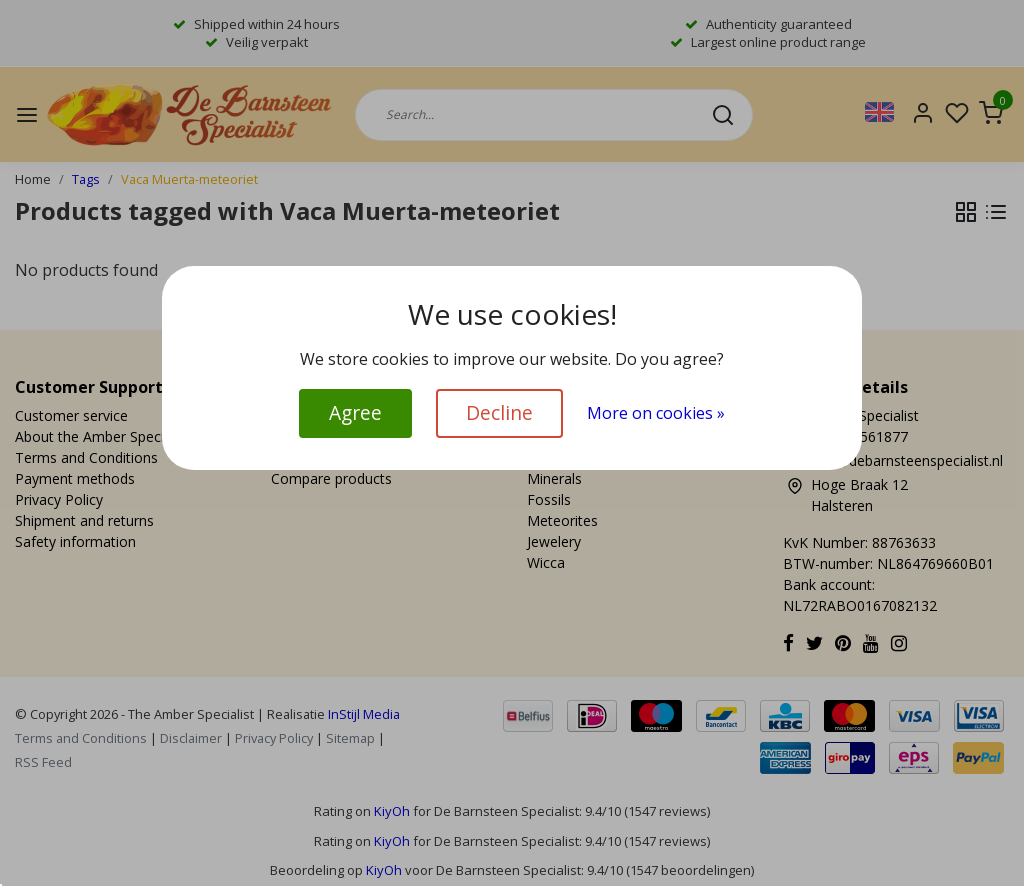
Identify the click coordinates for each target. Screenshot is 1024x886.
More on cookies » (656, 413)
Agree (355, 412)
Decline (499, 412)
